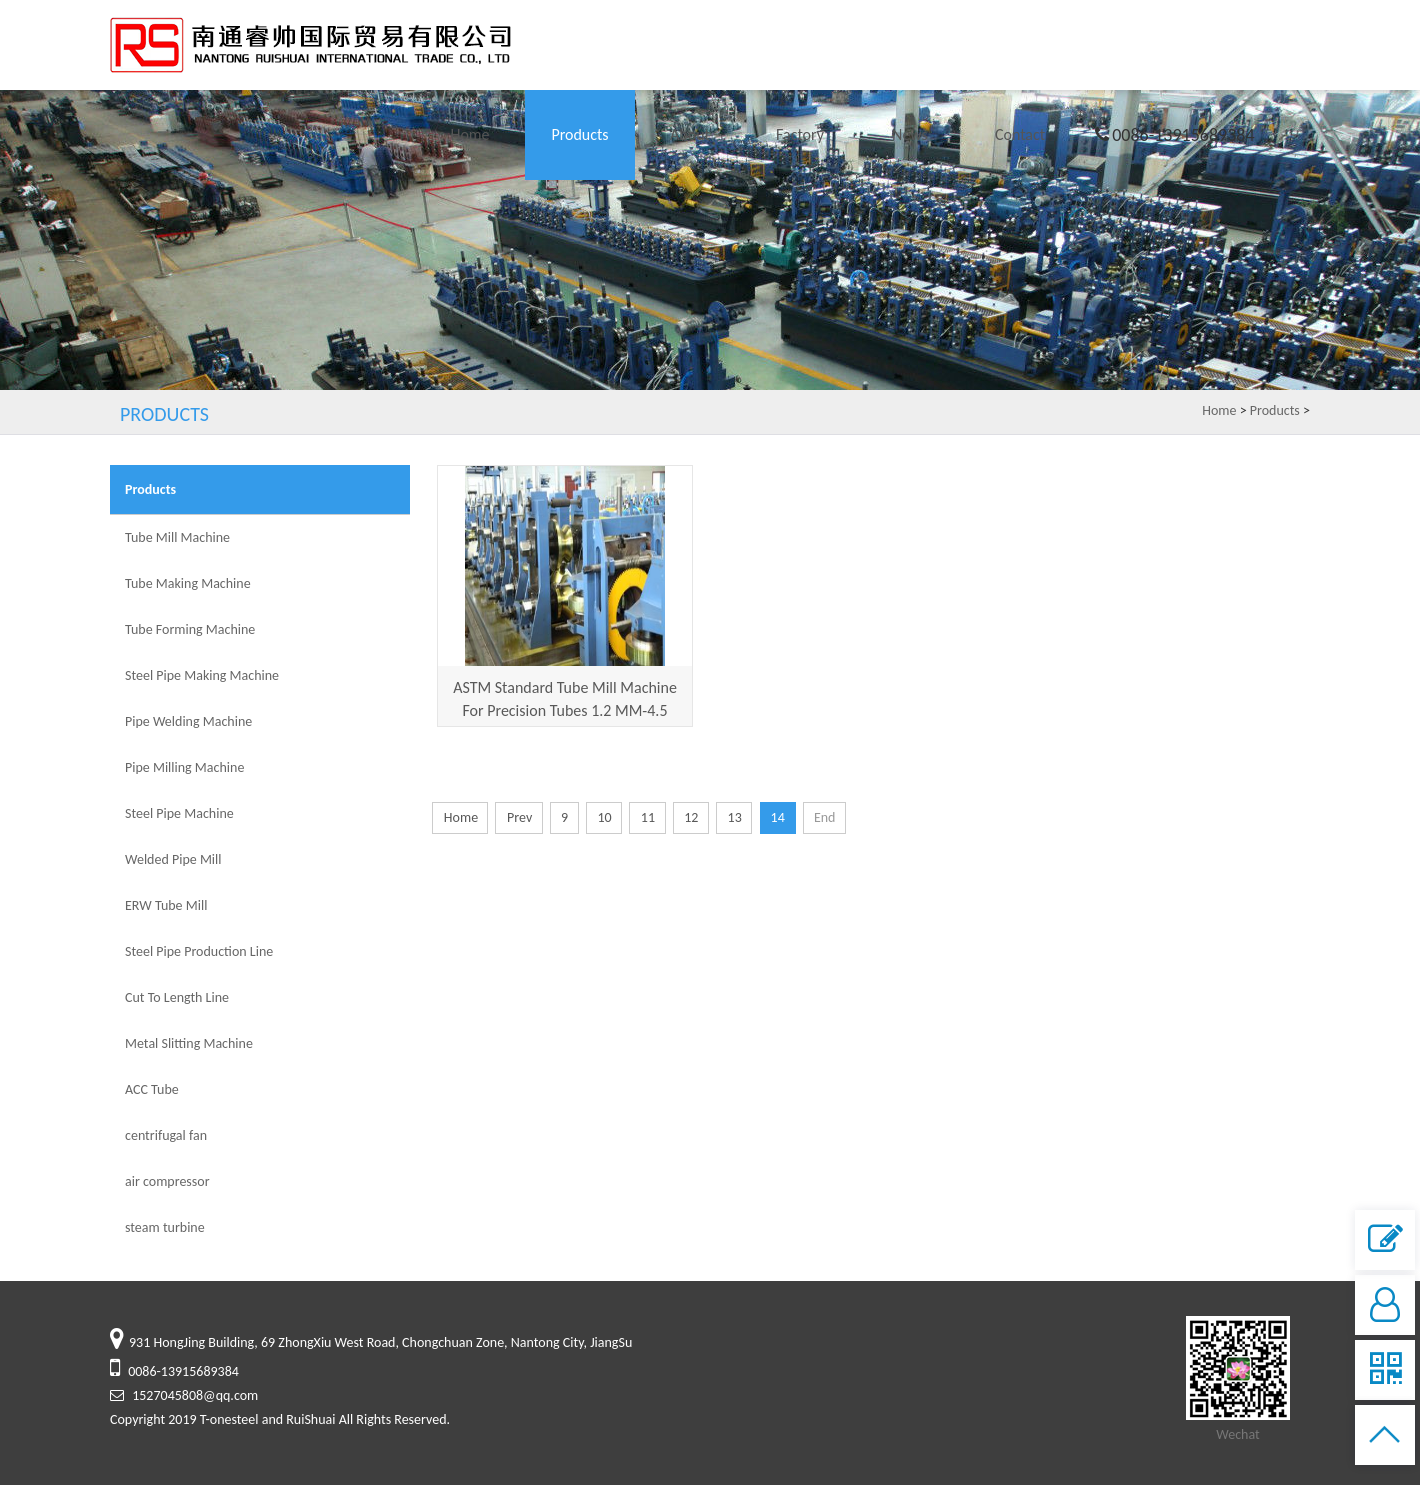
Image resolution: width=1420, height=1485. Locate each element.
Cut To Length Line (177, 997)
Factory (800, 134)
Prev (519, 817)
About (690, 134)
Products (579, 134)
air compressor (167, 1181)
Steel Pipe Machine (179, 813)
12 (690, 817)
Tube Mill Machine (177, 537)
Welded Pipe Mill (173, 859)
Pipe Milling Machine (184, 767)
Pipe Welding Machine (188, 721)
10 (603, 817)
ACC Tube (152, 1089)
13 (734, 817)
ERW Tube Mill (166, 905)
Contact (1020, 134)
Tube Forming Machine (190, 629)
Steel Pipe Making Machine (202, 675)
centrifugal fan (166, 1135)
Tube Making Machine (188, 583)
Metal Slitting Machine (189, 1043)
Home (469, 134)
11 (647, 817)
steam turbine (165, 1227)
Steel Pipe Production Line (199, 951)
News (910, 134)
